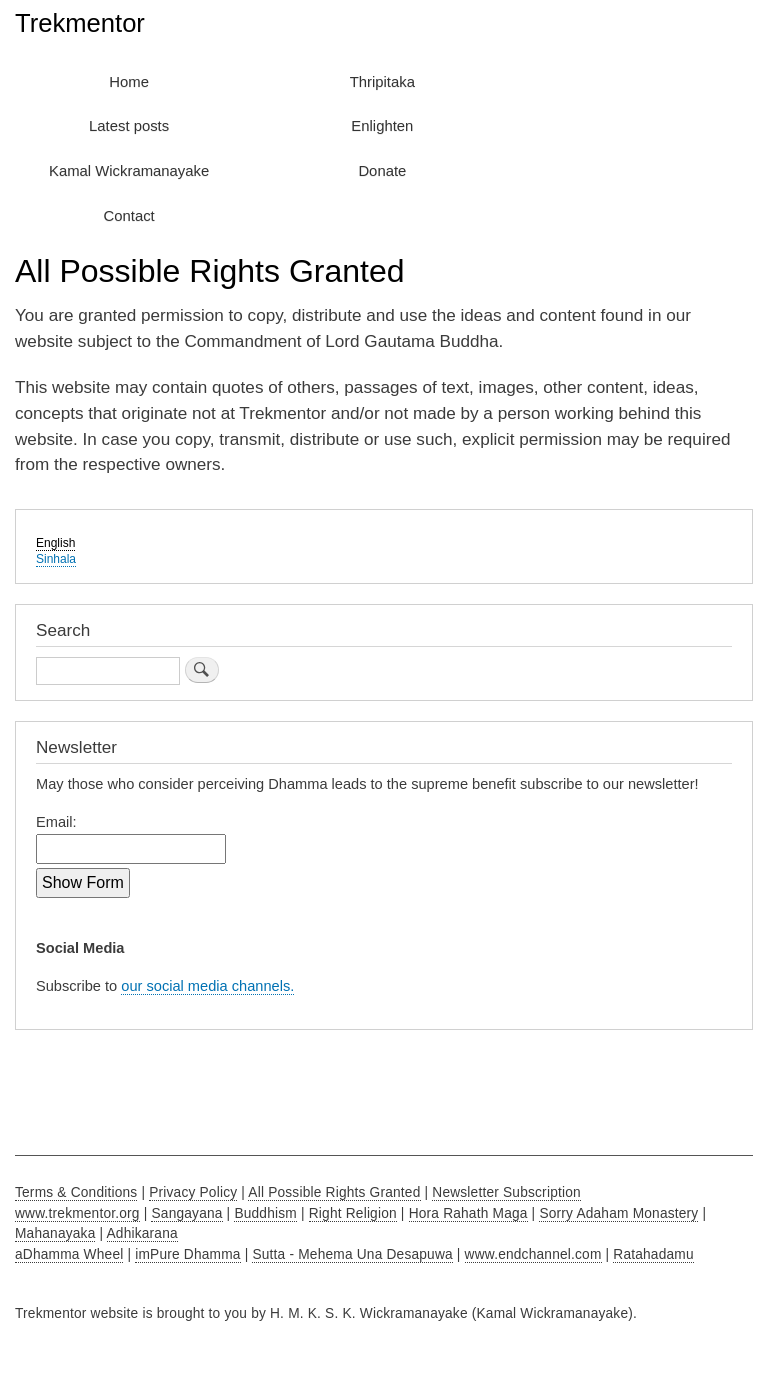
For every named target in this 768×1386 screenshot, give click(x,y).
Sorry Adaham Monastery (618, 1213)
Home (129, 82)
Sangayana (186, 1213)
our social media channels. (207, 986)
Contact (129, 216)
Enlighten (382, 126)
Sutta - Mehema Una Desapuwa (352, 1254)
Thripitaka (382, 82)
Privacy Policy (193, 1192)
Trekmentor (80, 23)
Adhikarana (142, 1233)
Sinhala (56, 559)
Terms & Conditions (76, 1192)
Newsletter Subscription (506, 1192)
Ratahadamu (653, 1254)
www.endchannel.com (533, 1254)
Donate (382, 171)
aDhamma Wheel (69, 1254)
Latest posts (129, 126)
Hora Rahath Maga (468, 1213)
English (55, 543)
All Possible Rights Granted (334, 1192)
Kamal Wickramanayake (129, 171)
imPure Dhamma (187, 1254)
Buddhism (265, 1213)
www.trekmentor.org (77, 1213)
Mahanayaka (55, 1233)
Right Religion (353, 1213)
